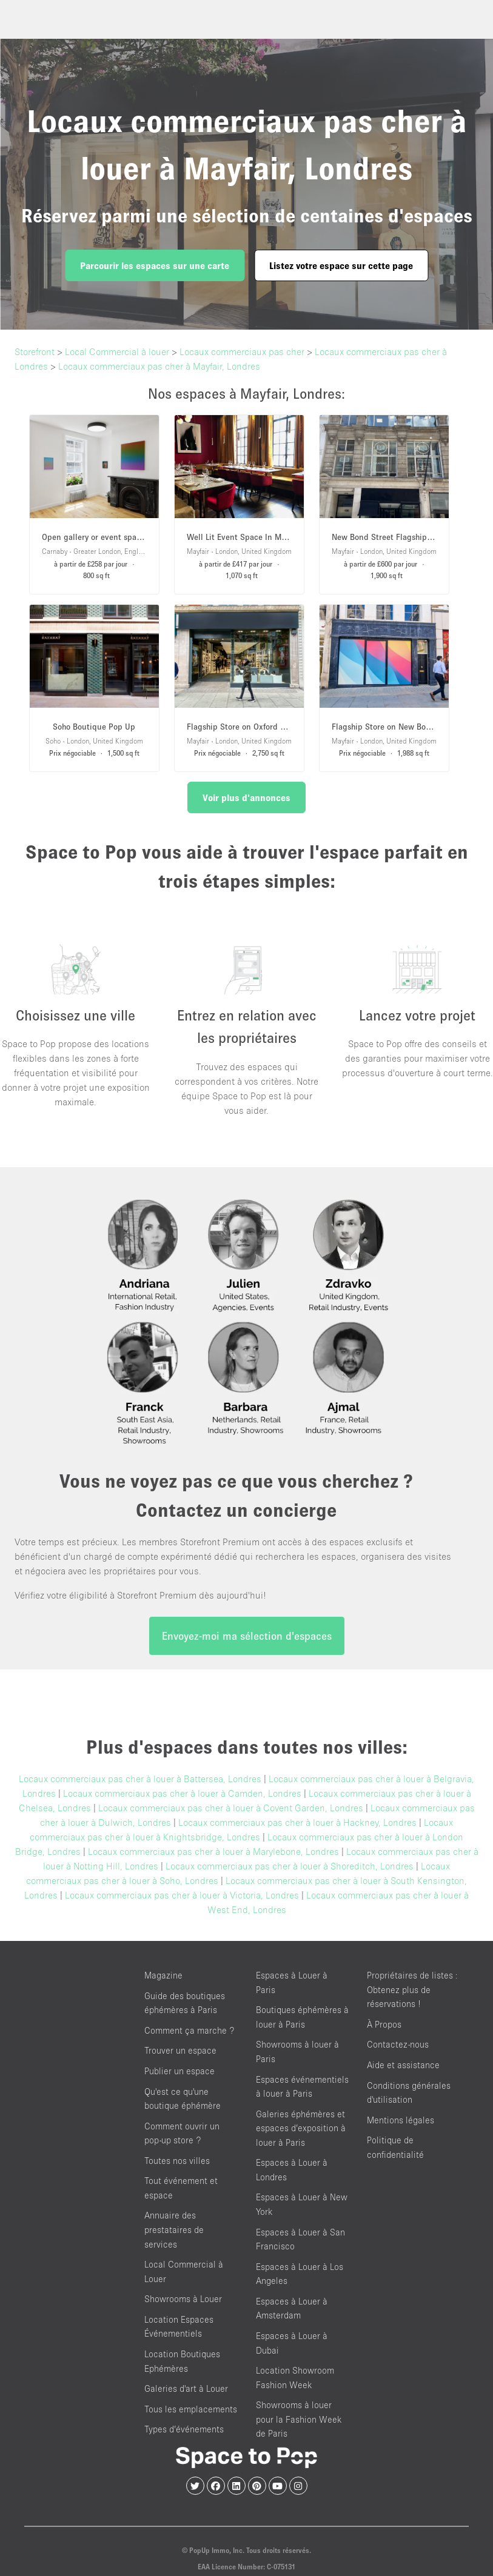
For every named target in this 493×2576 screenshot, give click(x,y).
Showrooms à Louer (183, 2299)
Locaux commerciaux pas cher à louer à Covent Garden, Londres (230, 1807)
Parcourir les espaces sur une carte (154, 265)
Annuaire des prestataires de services (174, 2229)
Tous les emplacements (190, 2409)
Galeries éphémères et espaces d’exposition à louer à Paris (301, 2128)
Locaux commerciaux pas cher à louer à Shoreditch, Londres (290, 1865)
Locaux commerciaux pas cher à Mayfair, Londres (159, 366)
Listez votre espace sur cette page (341, 265)
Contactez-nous (398, 2044)
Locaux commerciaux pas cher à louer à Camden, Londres (182, 1793)
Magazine (163, 1975)
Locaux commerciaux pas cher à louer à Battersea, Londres (140, 1778)
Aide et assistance (403, 2065)
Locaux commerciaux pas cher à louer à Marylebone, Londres (213, 1851)
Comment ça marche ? (189, 2030)
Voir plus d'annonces (246, 797)
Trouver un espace (180, 2050)
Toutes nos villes (177, 2160)
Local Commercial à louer (117, 351)
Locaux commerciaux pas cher (241, 351)
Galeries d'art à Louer (186, 2388)
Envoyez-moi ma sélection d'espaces (247, 1635)
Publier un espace (179, 2071)
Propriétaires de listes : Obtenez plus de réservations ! (412, 1989)
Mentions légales (400, 2120)
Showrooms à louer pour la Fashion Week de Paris (299, 2419)
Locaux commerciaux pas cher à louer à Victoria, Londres (182, 1894)
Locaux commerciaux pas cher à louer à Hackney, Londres (297, 1822)
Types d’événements (184, 2429)
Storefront (35, 351)
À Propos (384, 2024)
